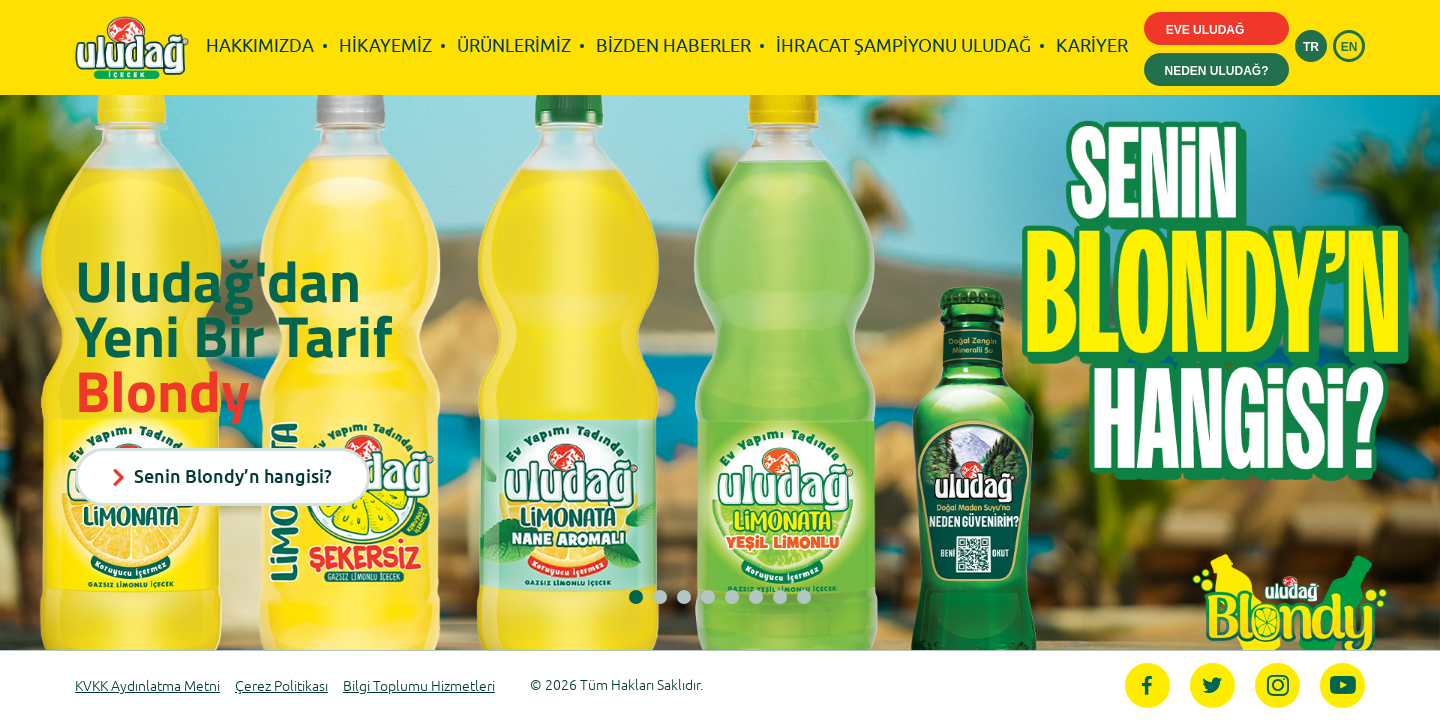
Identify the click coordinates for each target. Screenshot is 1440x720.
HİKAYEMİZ (385, 45)
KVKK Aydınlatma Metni (147, 686)
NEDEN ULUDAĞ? (1217, 71)
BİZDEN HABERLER (673, 45)
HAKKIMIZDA (260, 45)
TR (1311, 47)
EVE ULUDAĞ (1217, 31)
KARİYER (1092, 45)
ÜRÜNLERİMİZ (514, 45)
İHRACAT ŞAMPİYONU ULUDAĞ (903, 45)
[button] (636, 597)
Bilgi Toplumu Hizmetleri (419, 686)
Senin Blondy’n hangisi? (222, 476)
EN (1349, 47)
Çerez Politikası (281, 686)
